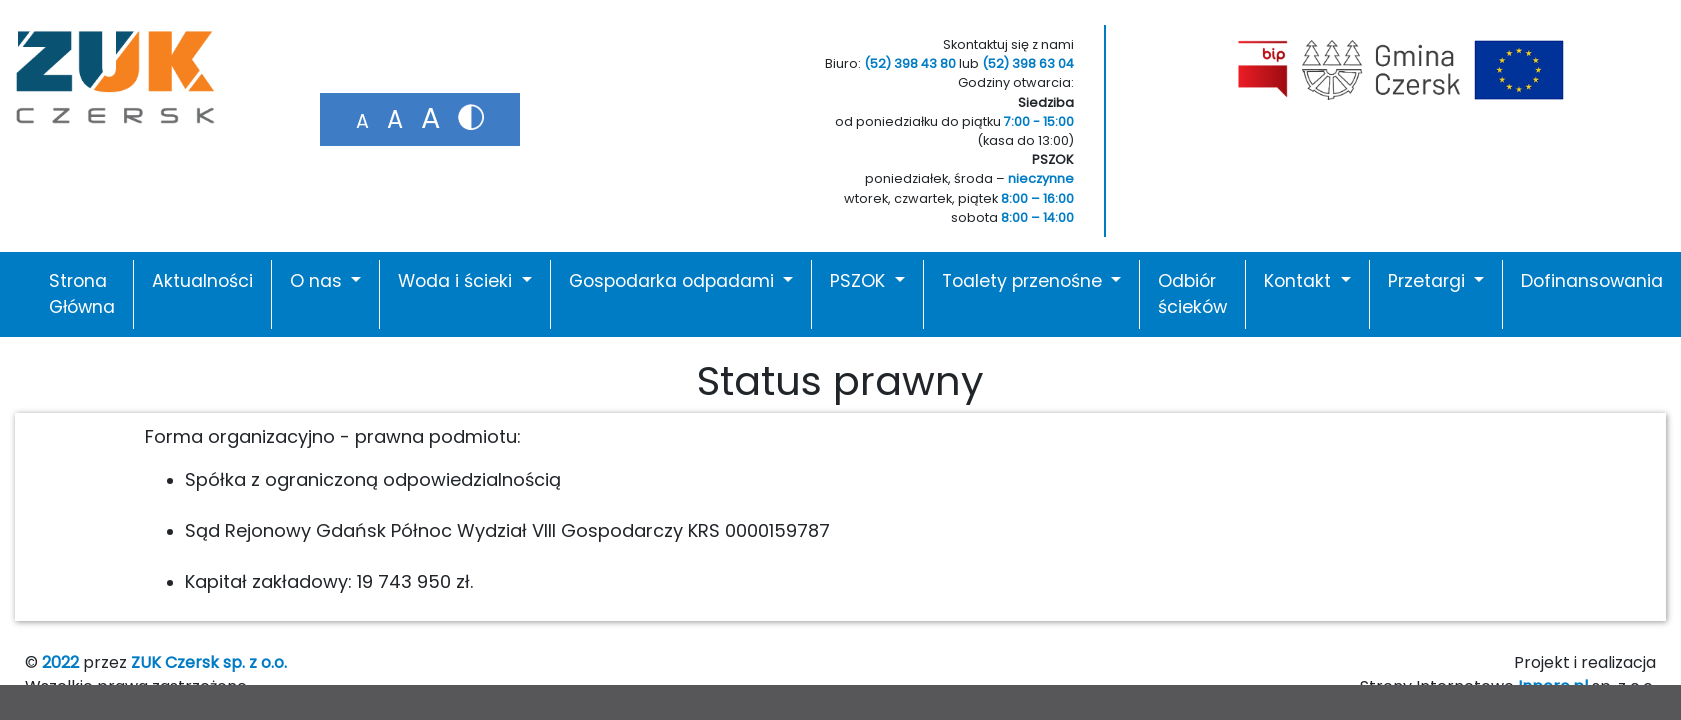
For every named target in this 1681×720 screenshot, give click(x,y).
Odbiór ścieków (1192, 294)
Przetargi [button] (1429, 281)
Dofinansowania (1592, 281)
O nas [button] (318, 281)
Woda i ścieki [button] (457, 281)
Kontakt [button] (1300, 281)
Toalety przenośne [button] (1024, 281)
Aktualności (202, 281)
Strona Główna (82, 294)
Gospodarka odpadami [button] (674, 281)
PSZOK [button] (860, 281)
